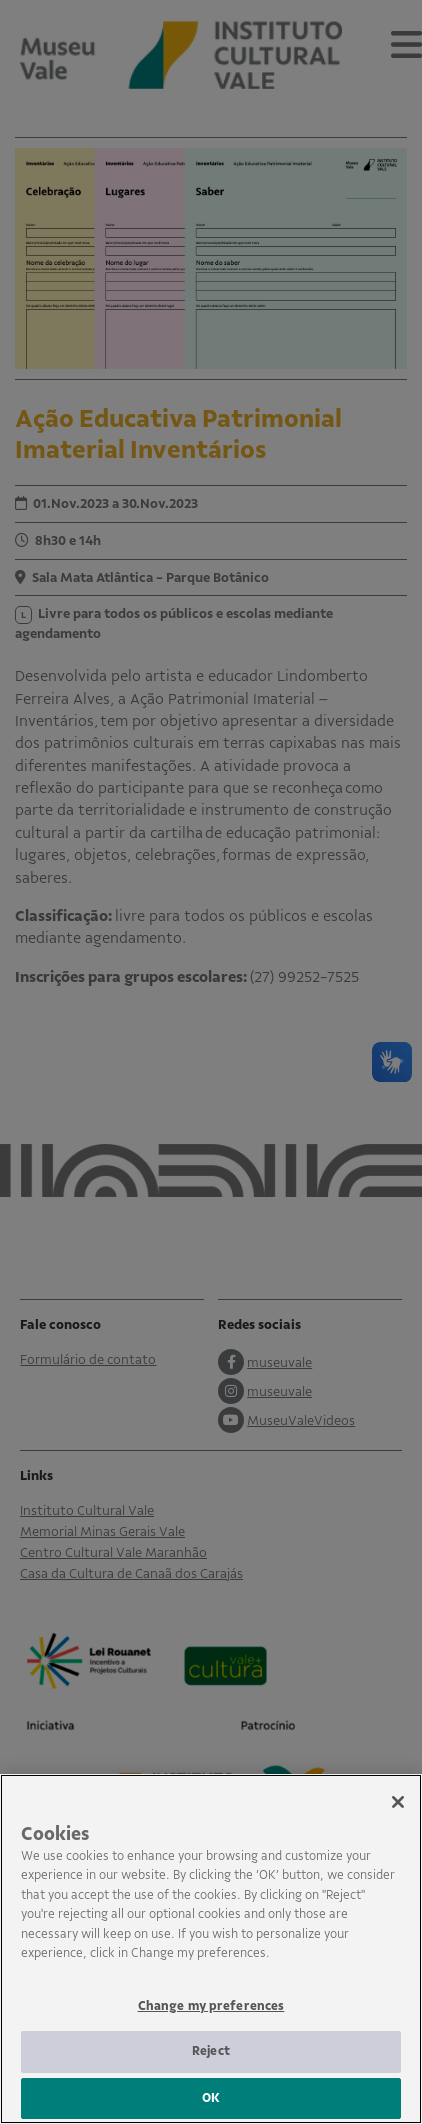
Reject (211, 2069)
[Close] (398, 1820)
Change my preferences (211, 2024)
